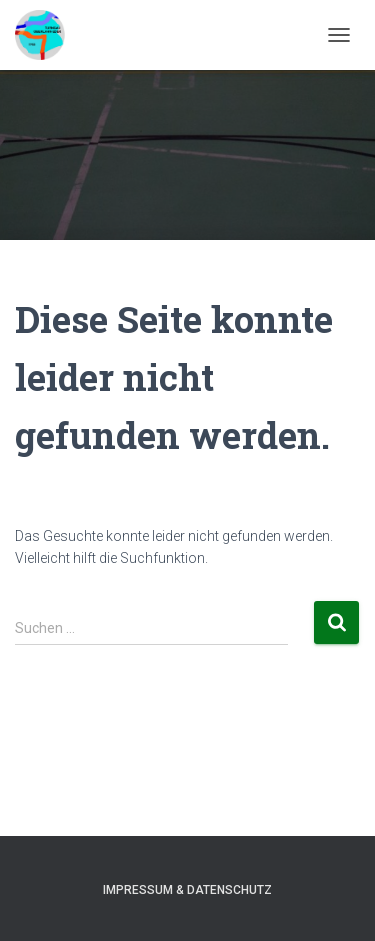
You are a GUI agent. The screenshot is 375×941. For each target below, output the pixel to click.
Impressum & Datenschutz (187, 890)
